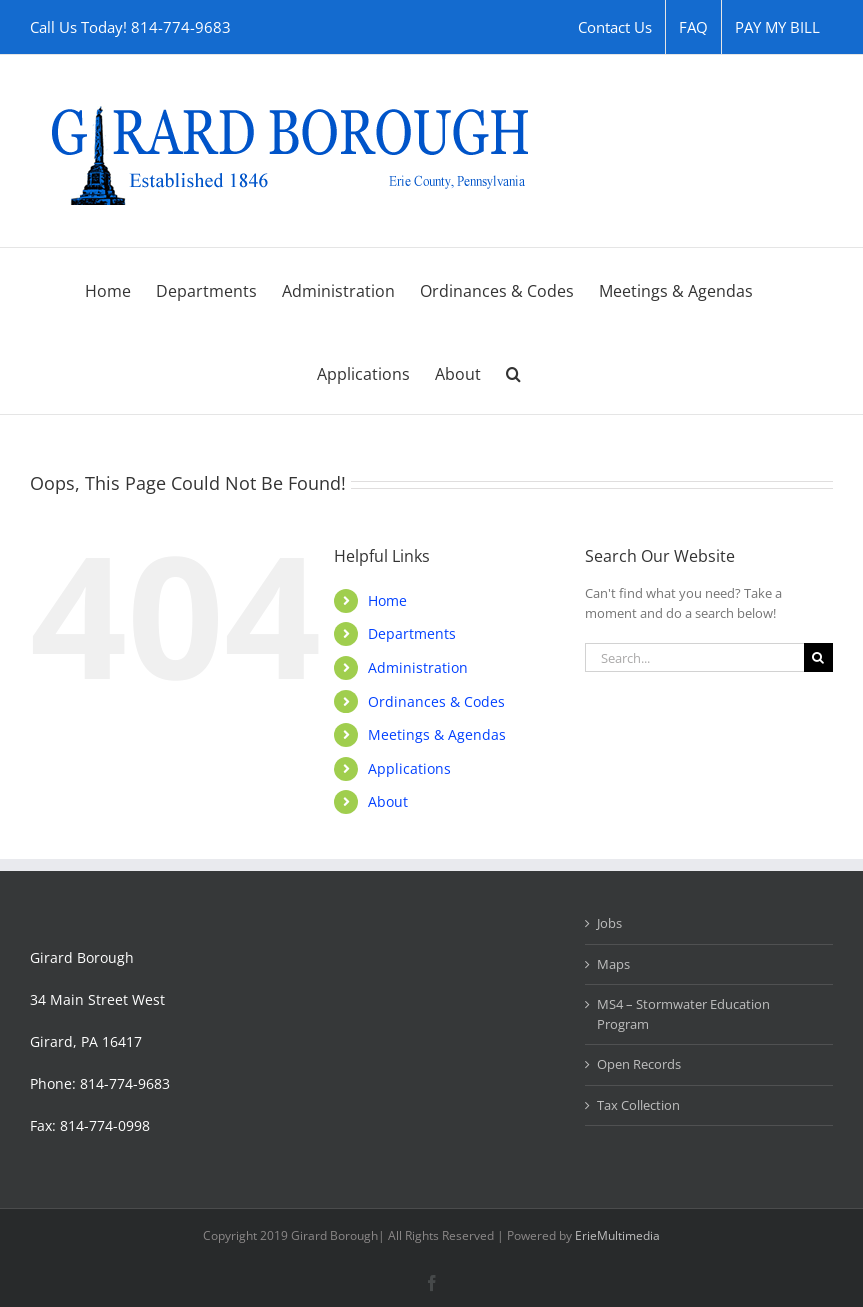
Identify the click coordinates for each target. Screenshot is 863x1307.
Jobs (609, 923)
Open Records (639, 1064)
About (388, 801)
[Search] (818, 657)
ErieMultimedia (617, 1235)
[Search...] (694, 657)
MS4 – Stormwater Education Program (683, 1014)
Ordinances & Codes (436, 701)
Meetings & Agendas (437, 734)
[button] (513, 372)
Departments (412, 633)
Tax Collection (638, 1105)
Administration (418, 667)
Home (387, 600)
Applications (409, 768)
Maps (613, 964)
